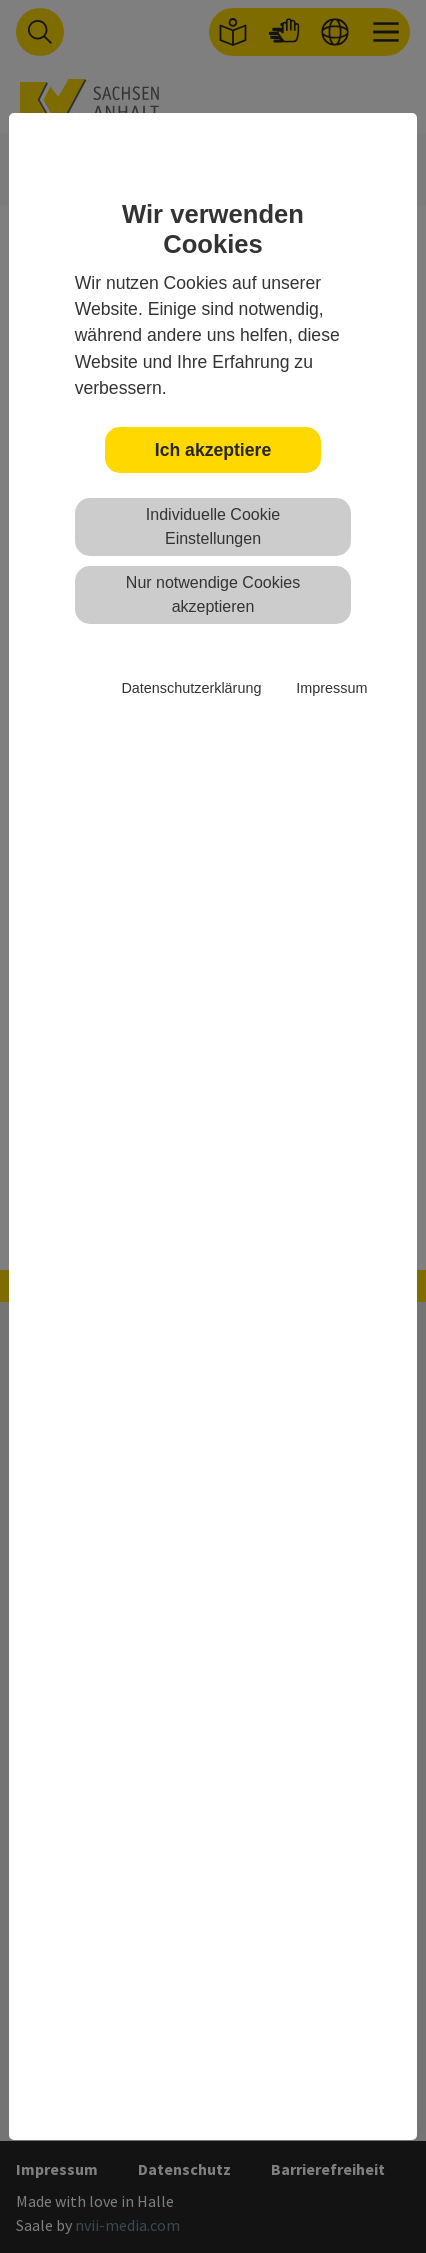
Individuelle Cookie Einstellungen (213, 526)
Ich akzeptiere (213, 450)
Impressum (331, 688)
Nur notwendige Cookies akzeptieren (213, 594)
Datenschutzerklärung (191, 688)
